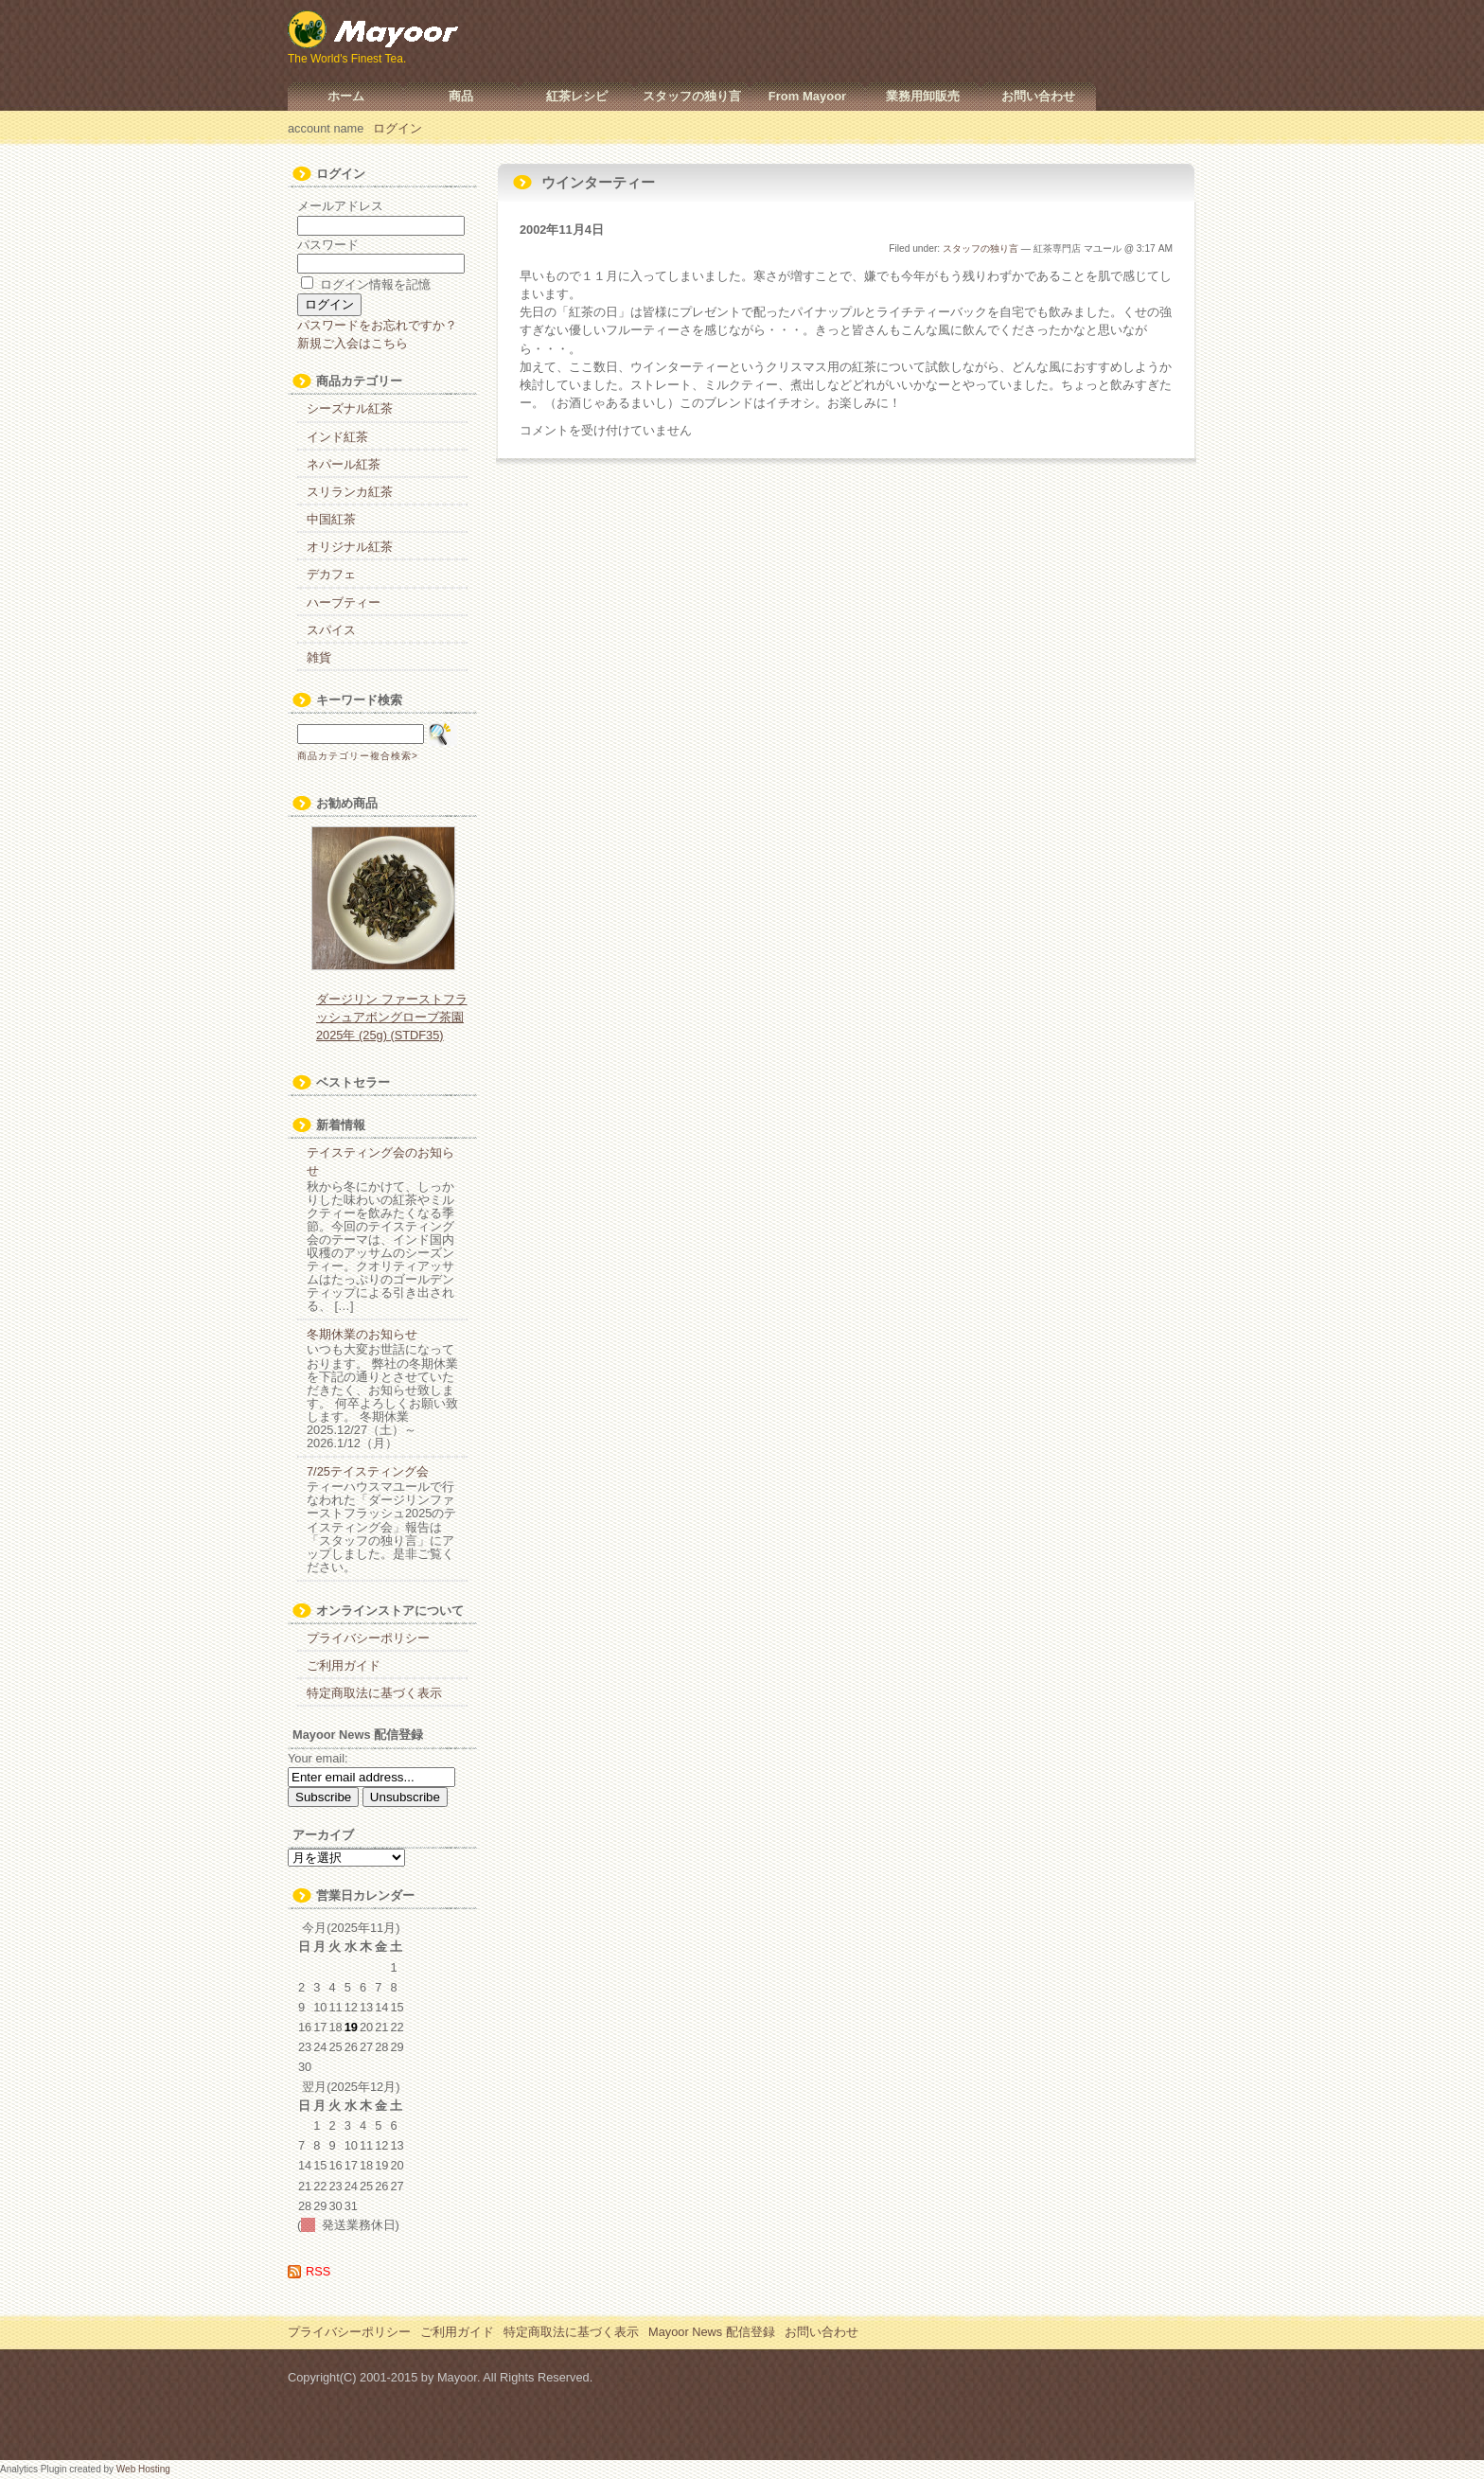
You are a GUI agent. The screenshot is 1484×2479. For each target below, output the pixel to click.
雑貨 (319, 657)
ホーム (345, 96)
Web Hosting (143, 2469)
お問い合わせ (1038, 96)
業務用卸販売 (923, 96)
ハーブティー (343, 602)
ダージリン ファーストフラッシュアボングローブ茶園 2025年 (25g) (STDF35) (392, 1017)
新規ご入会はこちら (352, 343)
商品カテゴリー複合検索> (357, 756)
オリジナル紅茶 (350, 547)
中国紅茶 (331, 519)
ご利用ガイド (343, 1665)
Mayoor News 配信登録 (711, 2332)
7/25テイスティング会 (368, 1471)
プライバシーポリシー (368, 1638)
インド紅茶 (337, 437)
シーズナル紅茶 (350, 408)
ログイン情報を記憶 (366, 284)
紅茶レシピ (577, 96)
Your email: (318, 1758)
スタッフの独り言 (692, 96)
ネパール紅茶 (343, 464)
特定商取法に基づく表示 (374, 1693)
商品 (461, 96)
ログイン (397, 128)
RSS (318, 2271)
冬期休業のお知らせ (362, 1334)
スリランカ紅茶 (350, 492)
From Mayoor (807, 96)
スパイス (331, 630)
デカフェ (331, 574)
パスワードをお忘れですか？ (377, 325)
